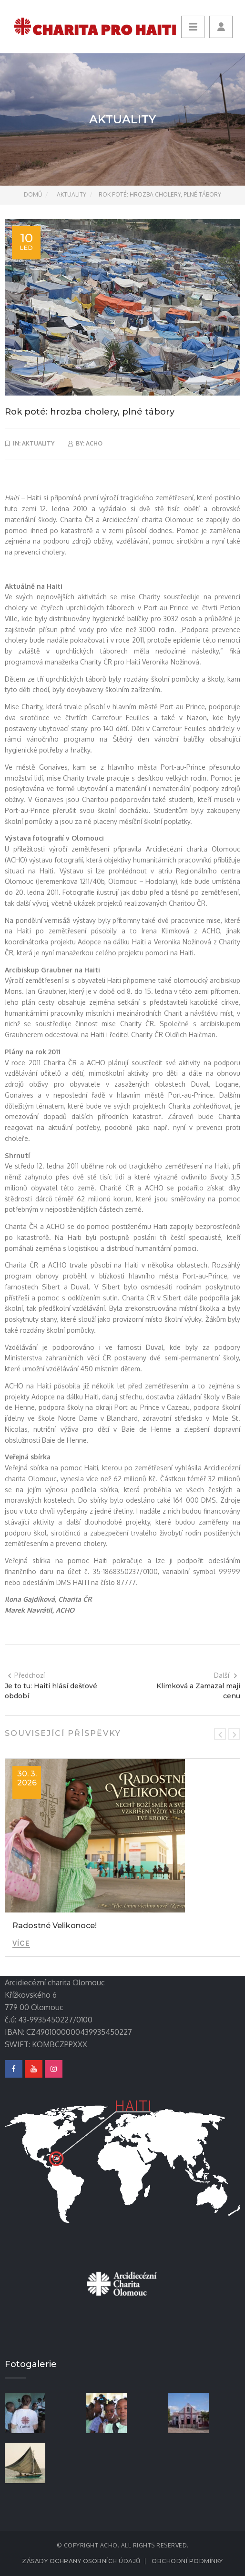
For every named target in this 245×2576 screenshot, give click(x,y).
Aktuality (71, 194)
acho (94, 443)
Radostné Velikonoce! (54, 1925)
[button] (221, 27)
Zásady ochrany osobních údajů (81, 2561)
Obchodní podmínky (187, 2561)
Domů (33, 194)
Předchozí (26, 1675)
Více (21, 1943)
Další (226, 1675)
